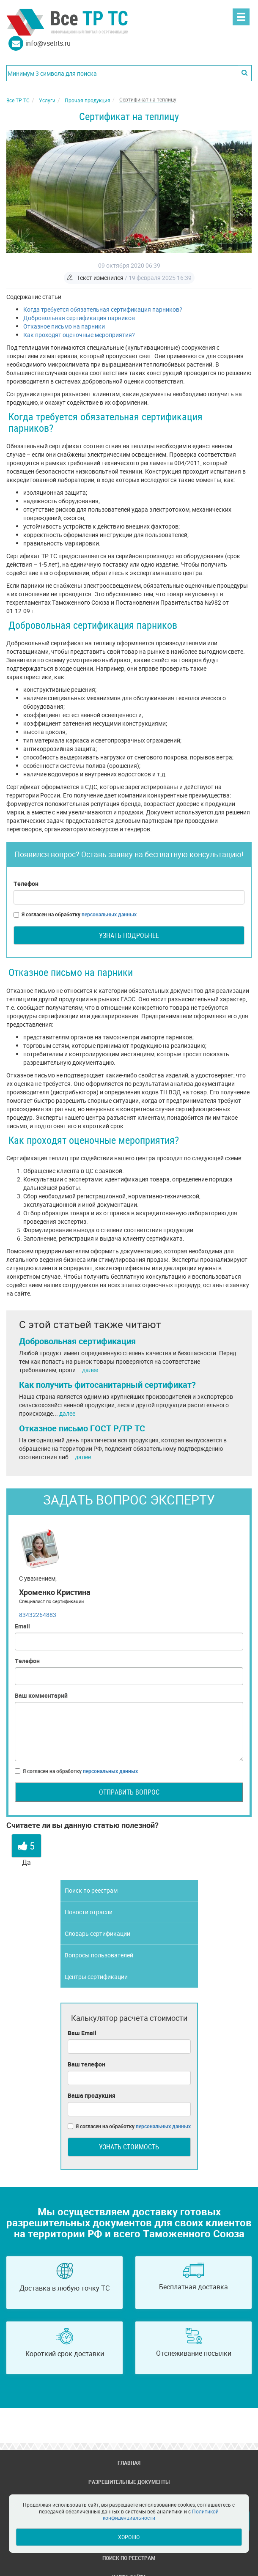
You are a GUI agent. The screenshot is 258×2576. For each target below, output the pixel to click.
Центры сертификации (96, 1977)
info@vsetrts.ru (48, 43)
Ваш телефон (86, 2064)
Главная (129, 2462)
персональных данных (109, 914)
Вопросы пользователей (99, 1955)
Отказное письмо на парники (64, 326)
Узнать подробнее (129, 935)
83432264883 (37, 1615)
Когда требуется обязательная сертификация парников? (102, 309)
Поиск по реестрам (91, 1890)
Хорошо (129, 2537)
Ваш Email (82, 2033)
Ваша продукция (91, 2095)
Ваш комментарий (41, 1695)
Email (22, 1626)
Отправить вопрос (129, 1792)
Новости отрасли (89, 1912)
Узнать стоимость (129, 2146)
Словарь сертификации (97, 1933)
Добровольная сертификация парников (79, 318)
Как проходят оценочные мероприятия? (79, 335)
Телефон (26, 884)
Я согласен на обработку (75, 914)
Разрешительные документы (129, 2481)
